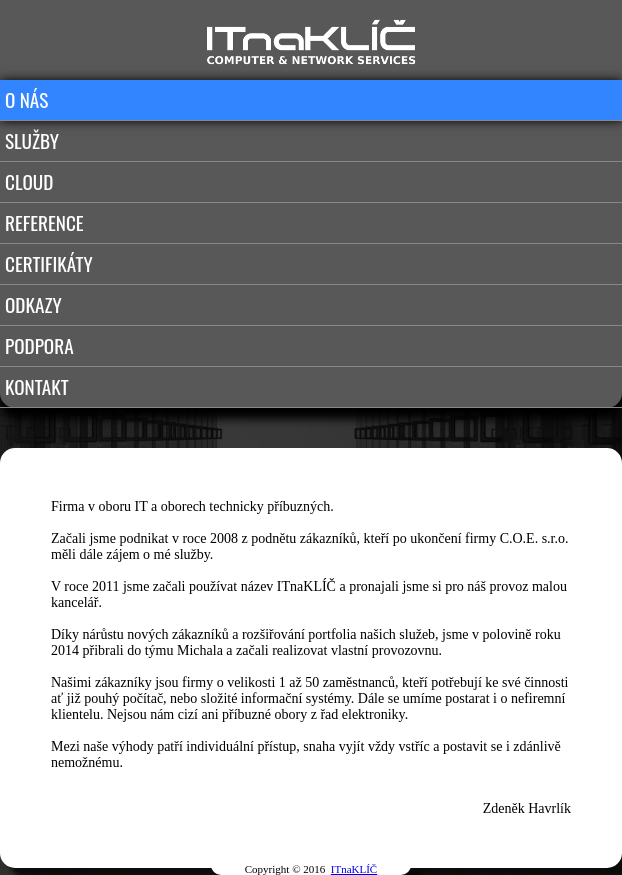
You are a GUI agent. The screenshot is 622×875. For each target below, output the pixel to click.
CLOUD (29, 181)
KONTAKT (37, 386)
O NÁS (26, 99)
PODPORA (39, 345)
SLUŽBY (32, 140)
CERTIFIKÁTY (49, 263)
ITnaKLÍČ (354, 869)
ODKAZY (33, 304)
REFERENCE (44, 222)
